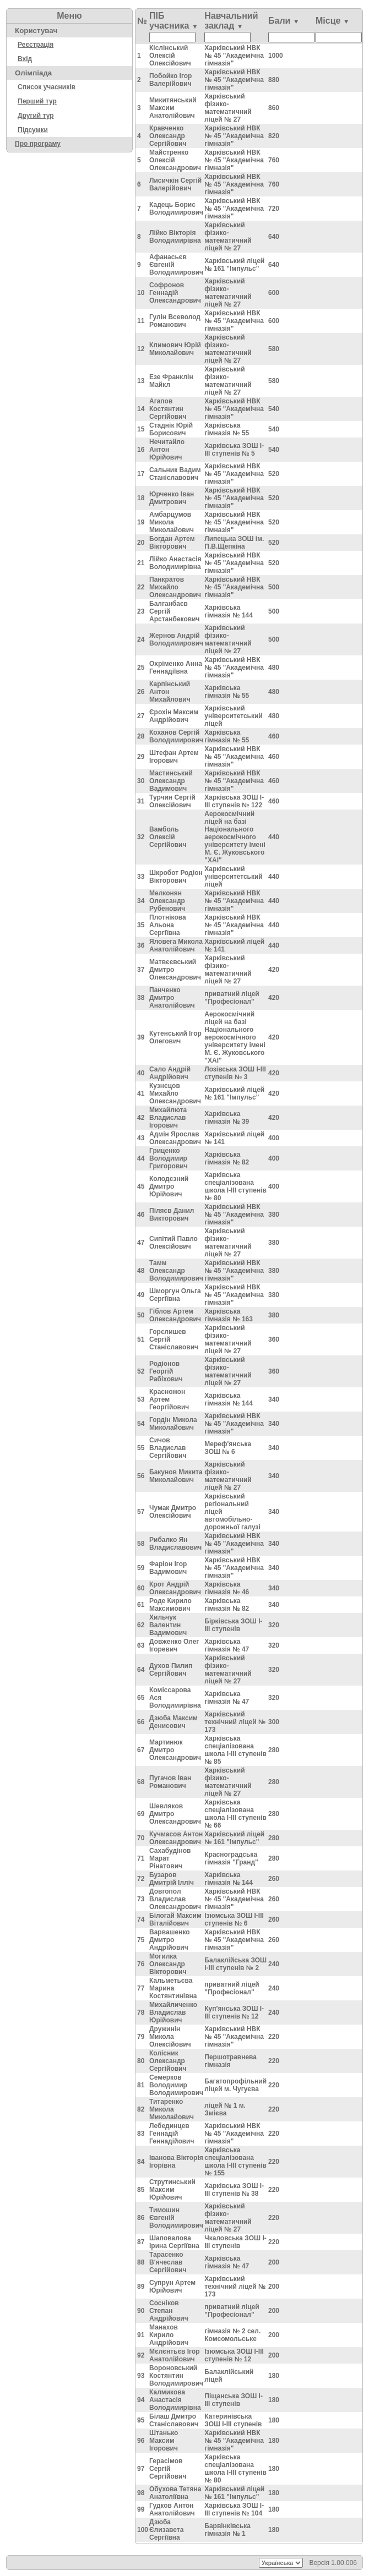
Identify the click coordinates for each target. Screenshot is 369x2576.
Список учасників (46, 87)
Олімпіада (33, 73)
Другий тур (36, 115)
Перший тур (37, 101)
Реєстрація (35, 44)
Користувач (36, 30)
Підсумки (33, 130)
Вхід (25, 59)
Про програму (38, 143)
